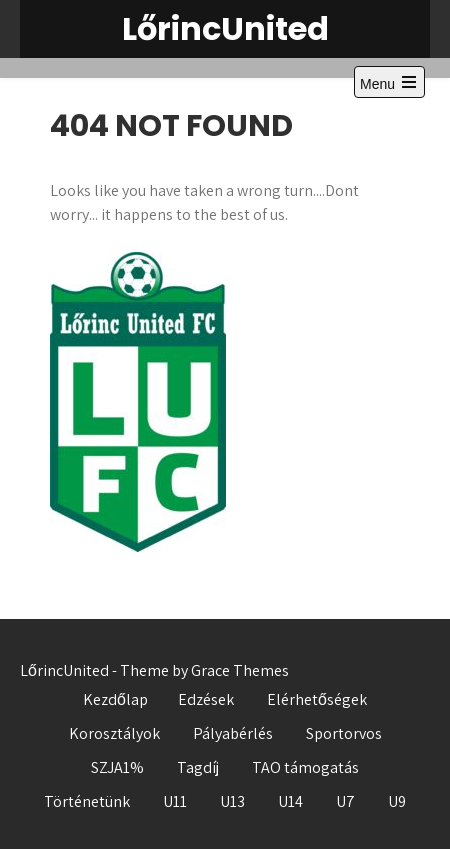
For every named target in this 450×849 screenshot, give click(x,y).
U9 (397, 801)
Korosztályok (114, 733)
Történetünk (87, 801)
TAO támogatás (305, 767)
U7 (345, 801)
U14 (290, 801)
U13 (232, 801)
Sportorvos (344, 733)
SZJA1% (117, 767)
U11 (175, 801)
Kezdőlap (115, 699)
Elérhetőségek (317, 699)
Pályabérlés (233, 733)
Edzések (206, 699)
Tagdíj (198, 767)
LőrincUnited (225, 28)
